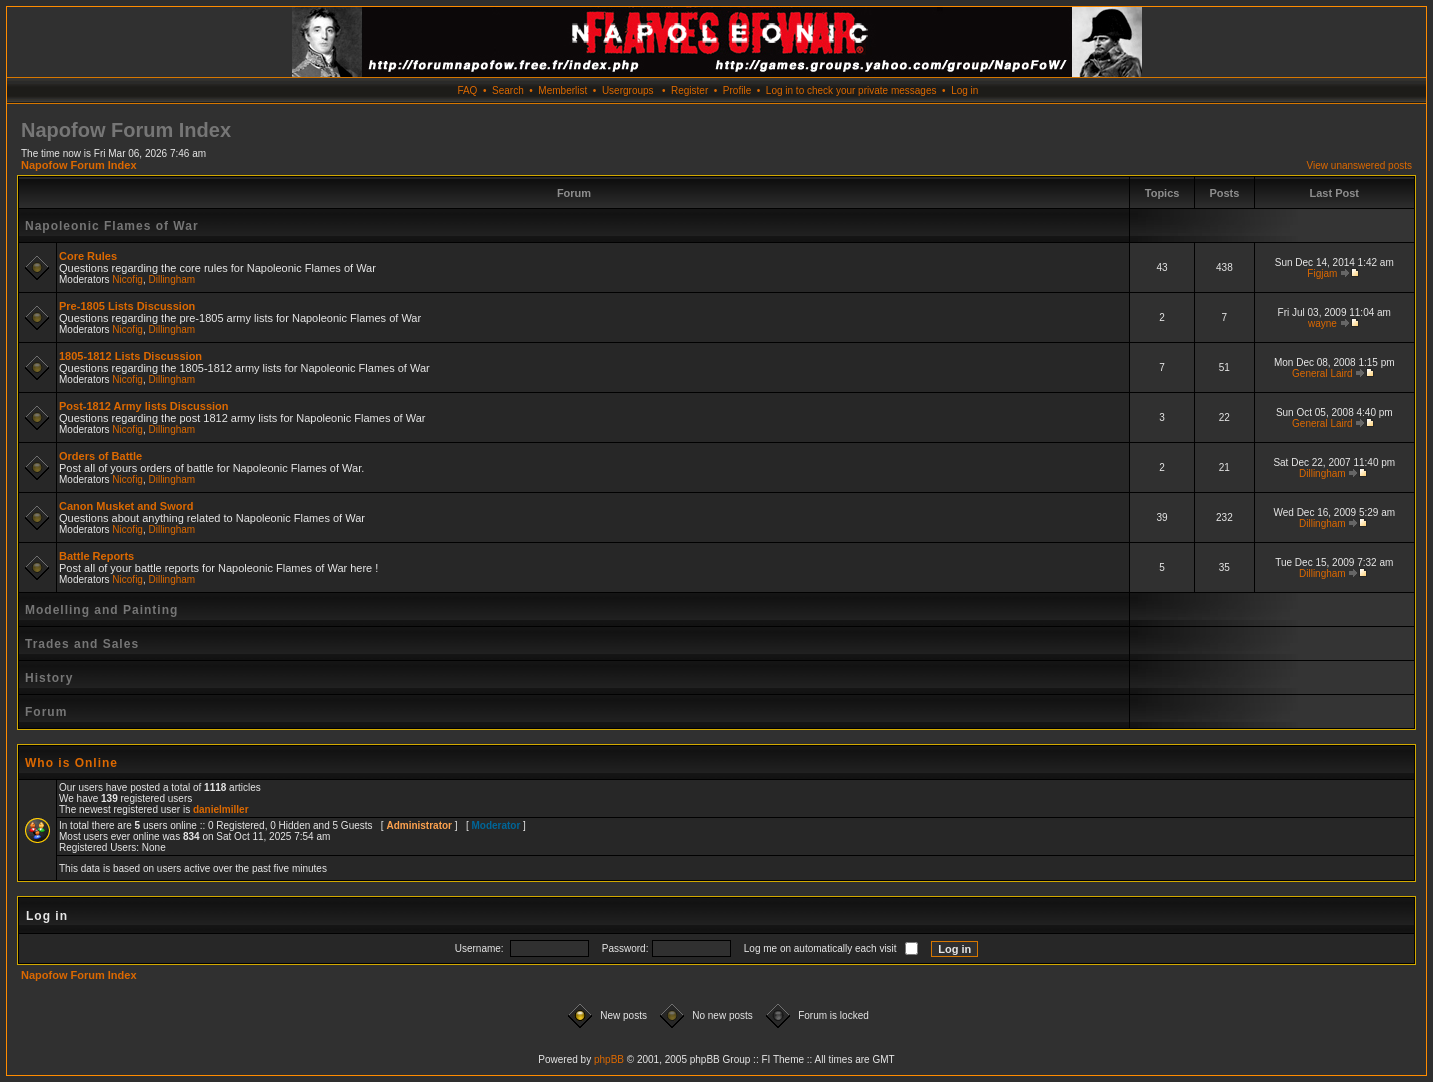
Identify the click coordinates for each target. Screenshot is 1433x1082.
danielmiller (221, 809)
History (49, 678)
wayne (1322, 323)
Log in (964, 90)
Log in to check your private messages (851, 90)
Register (689, 90)
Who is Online (71, 763)
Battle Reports (96, 556)
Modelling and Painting (101, 610)
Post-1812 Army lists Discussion (144, 406)
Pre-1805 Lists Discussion (127, 306)
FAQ (467, 90)
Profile (737, 90)
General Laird (1322, 373)
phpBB (609, 1059)
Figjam (1322, 273)
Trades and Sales (82, 644)
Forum (46, 712)
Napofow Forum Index (79, 165)
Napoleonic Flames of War (112, 226)
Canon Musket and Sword (126, 506)
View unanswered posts (1359, 165)
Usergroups (628, 90)
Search (508, 90)
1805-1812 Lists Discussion (130, 356)
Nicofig (127, 279)
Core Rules (88, 256)
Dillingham (172, 279)
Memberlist (562, 90)
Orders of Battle (100, 456)
